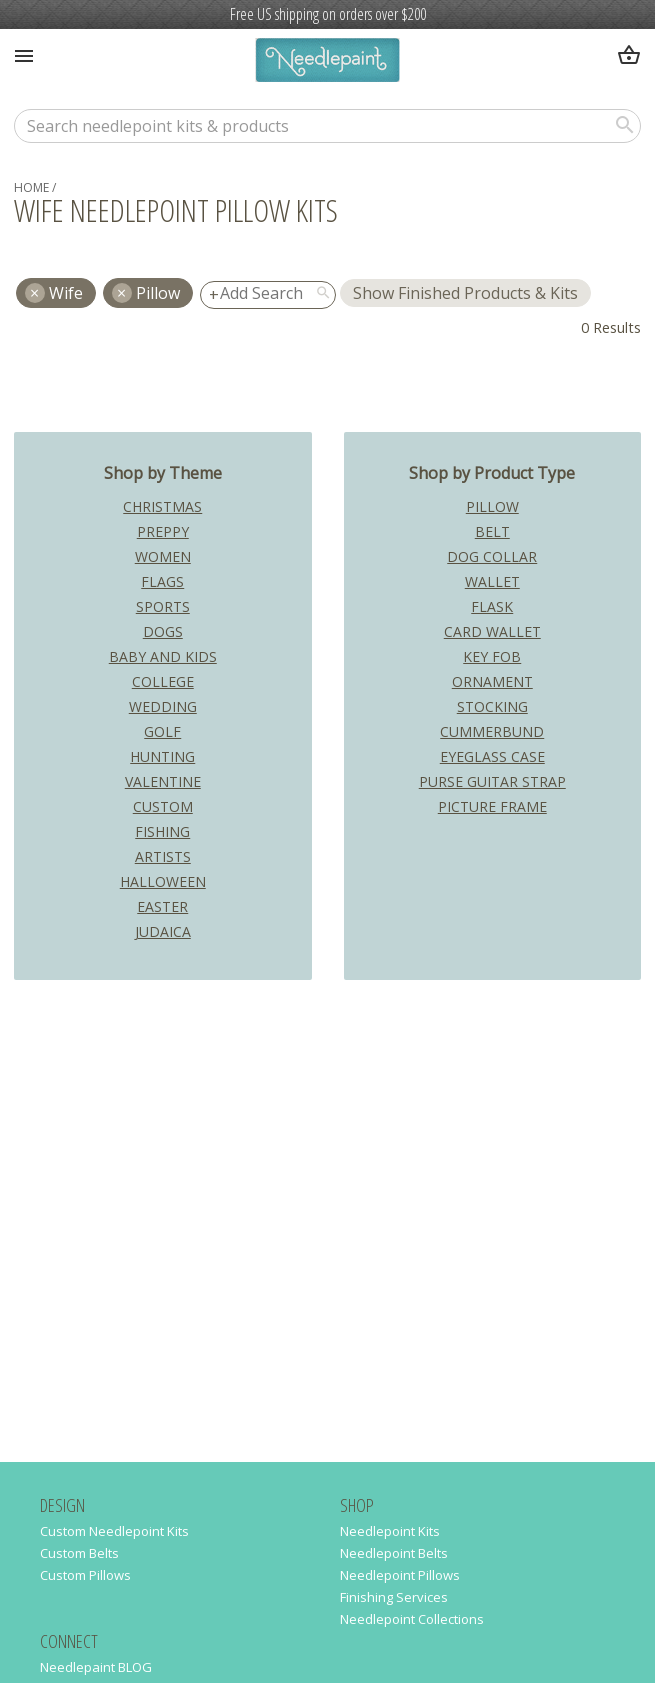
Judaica (163, 931)
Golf (162, 731)
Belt (492, 531)
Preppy (163, 531)
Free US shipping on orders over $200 (328, 14)
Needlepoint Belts (394, 1553)
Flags (162, 581)
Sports (163, 606)
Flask (492, 606)
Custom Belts (79, 1553)
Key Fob (492, 656)
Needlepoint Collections (412, 1619)
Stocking (492, 706)
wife (66, 293)
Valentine (163, 781)
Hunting (162, 756)
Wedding (163, 706)
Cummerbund (492, 731)
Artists (163, 856)
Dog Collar (492, 556)
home (31, 187)
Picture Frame (492, 806)
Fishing (162, 831)
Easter (162, 906)
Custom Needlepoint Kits (114, 1531)
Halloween (163, 881)
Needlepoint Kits (390, 1531)
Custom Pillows (85, 1575)
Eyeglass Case (492, 756)
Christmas (162, 506)
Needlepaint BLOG (96, 1667)
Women (163, 556)
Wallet (492, 581)
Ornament (492, 681)
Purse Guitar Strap (492, 781)
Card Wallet (492, 631)
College (163, 681)
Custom (163, 806)
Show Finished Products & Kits (465, 293)
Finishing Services (394, 1597)
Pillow (158, 293)
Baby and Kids (163, 656)
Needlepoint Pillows (400, 1575)
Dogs (163, 631)
